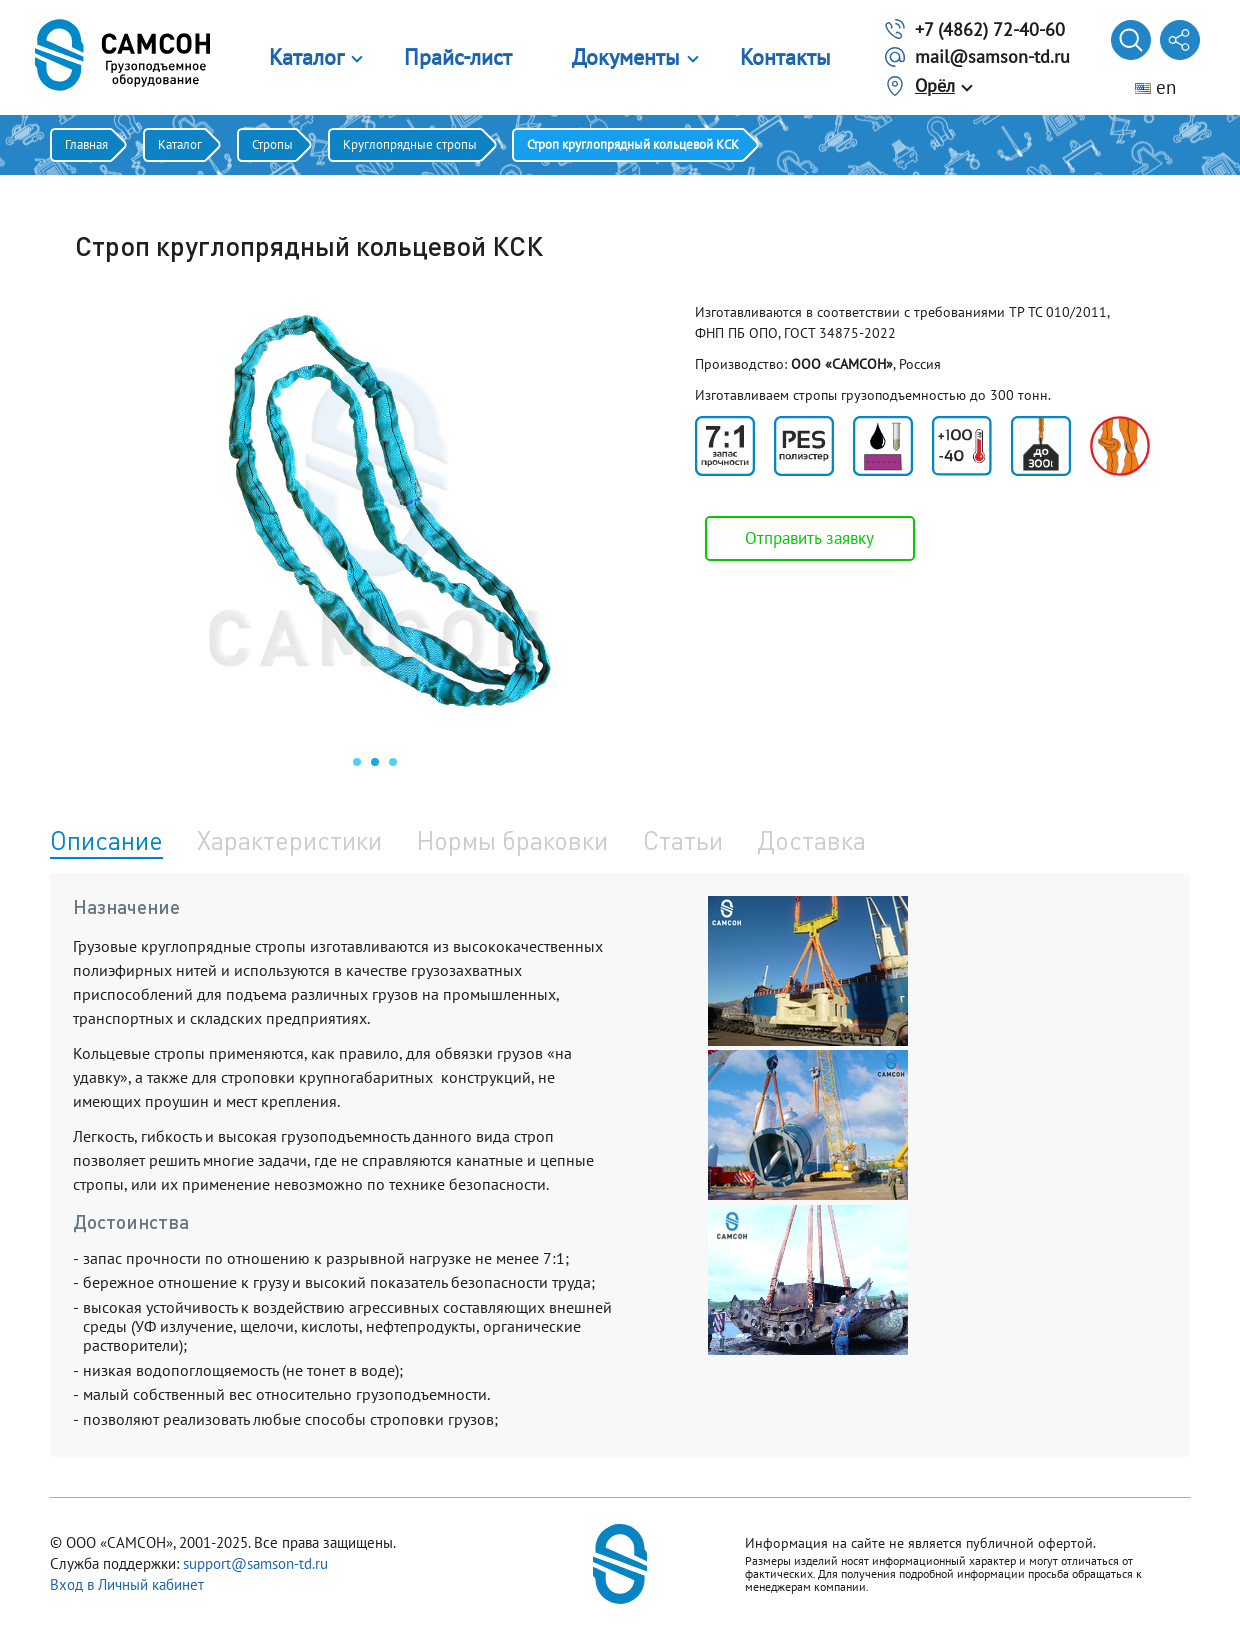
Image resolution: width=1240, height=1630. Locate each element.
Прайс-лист (458, 57)
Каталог (306, 57)
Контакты (785, 57)
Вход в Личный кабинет (127, 1584)
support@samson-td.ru (255, 1563)
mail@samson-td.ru (992, 56)
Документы (626, 57)
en (1155, 87)
